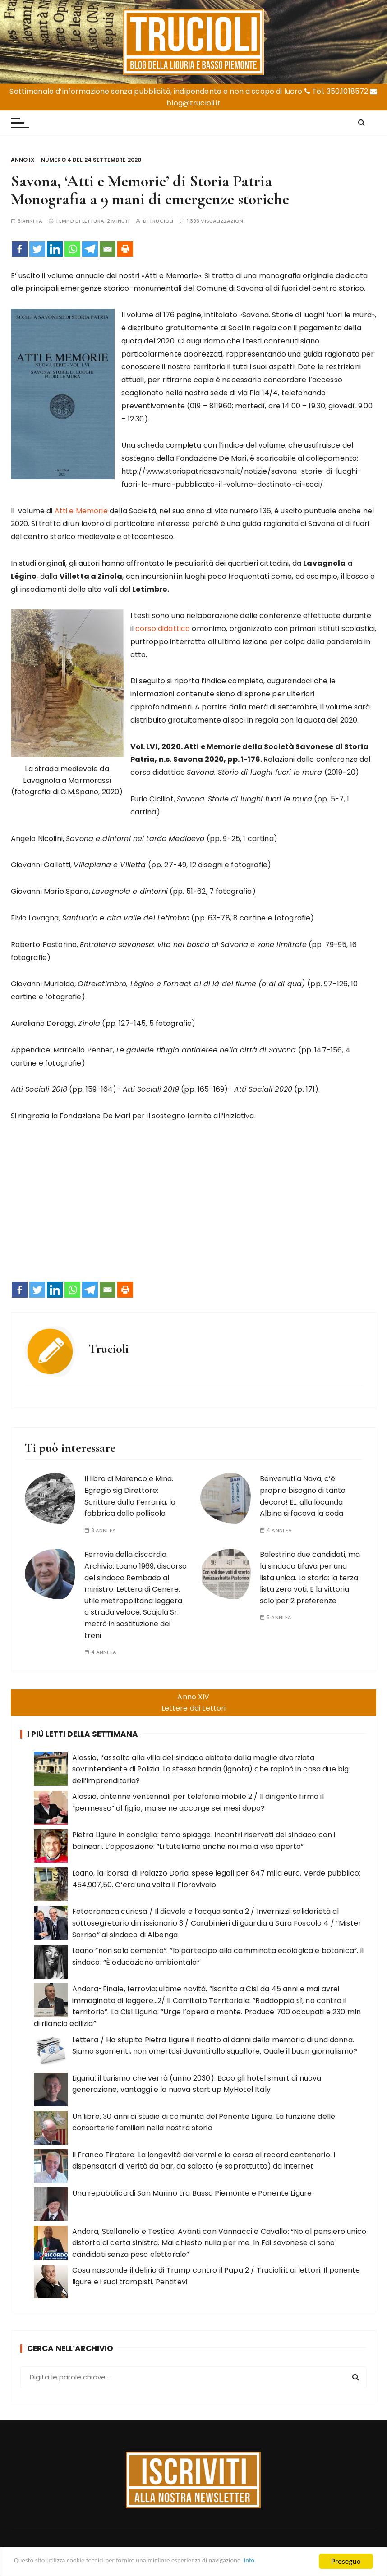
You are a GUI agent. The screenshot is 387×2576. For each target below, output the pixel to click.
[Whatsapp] (72, 249)
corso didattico (162, 628)
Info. (290, 2562)
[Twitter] (37, 249)
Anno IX (23, 160)
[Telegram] (90, 249)
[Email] (107, 249)
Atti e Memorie (81, 511)
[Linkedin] (55, 249)
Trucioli (161, 221)
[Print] (125, 249)
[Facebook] (20, 249)
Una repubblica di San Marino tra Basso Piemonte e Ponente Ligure (192, 2193)
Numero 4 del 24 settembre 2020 (91, 160)
